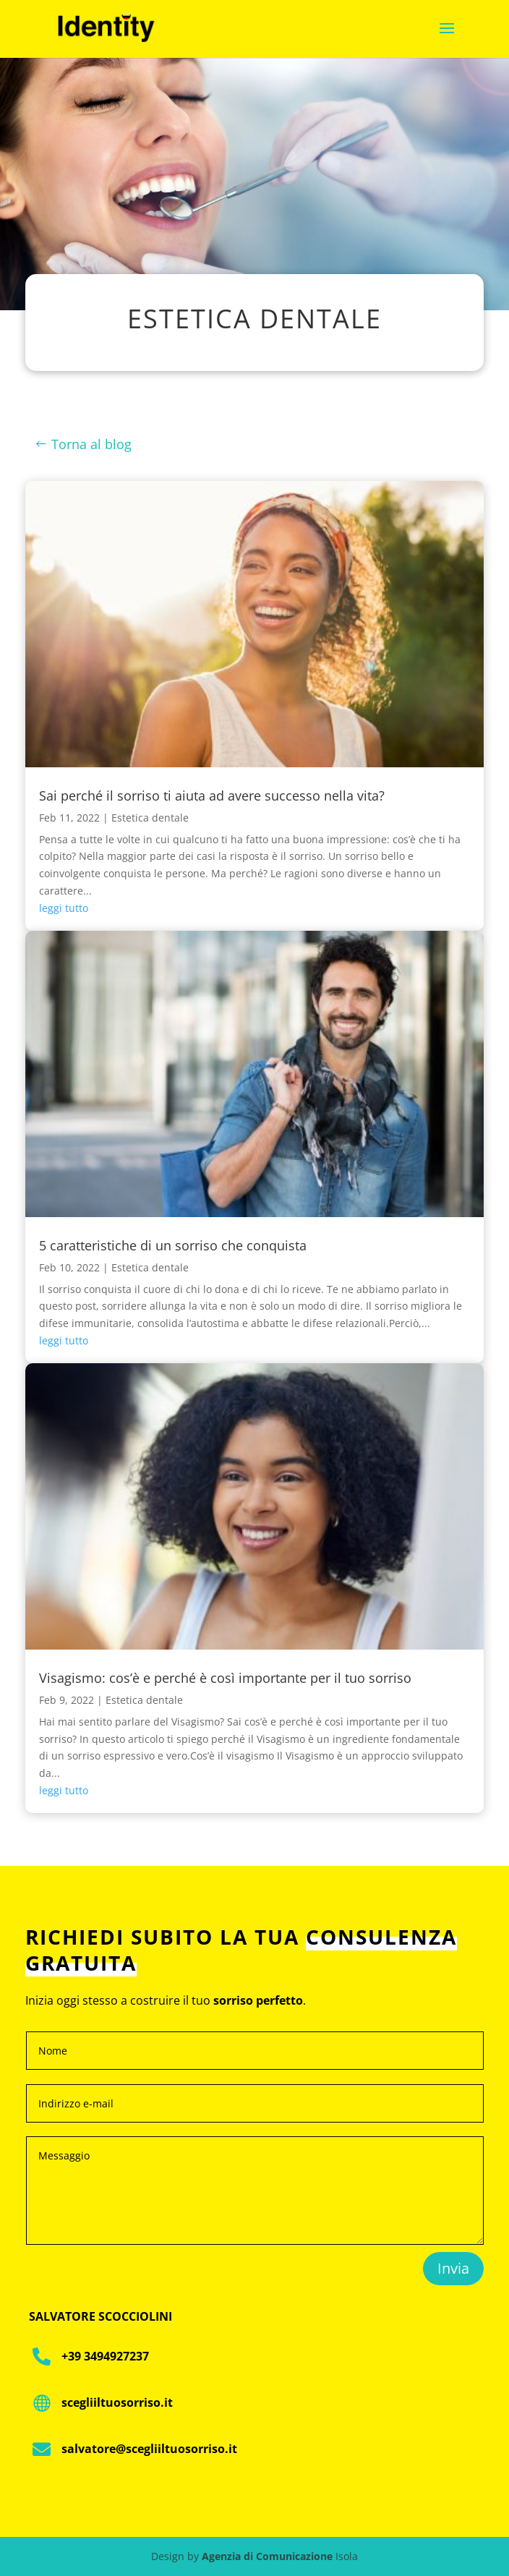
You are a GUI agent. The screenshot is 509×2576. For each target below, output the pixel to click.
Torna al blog (91, 444)
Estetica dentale (150, 817)
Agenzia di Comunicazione (267, 2556)
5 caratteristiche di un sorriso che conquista (173, 1245)
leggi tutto (63, 908)
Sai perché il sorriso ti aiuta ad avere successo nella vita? (212, 795)
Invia (453, 2268)
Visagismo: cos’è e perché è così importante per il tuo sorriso (225, 1677)
